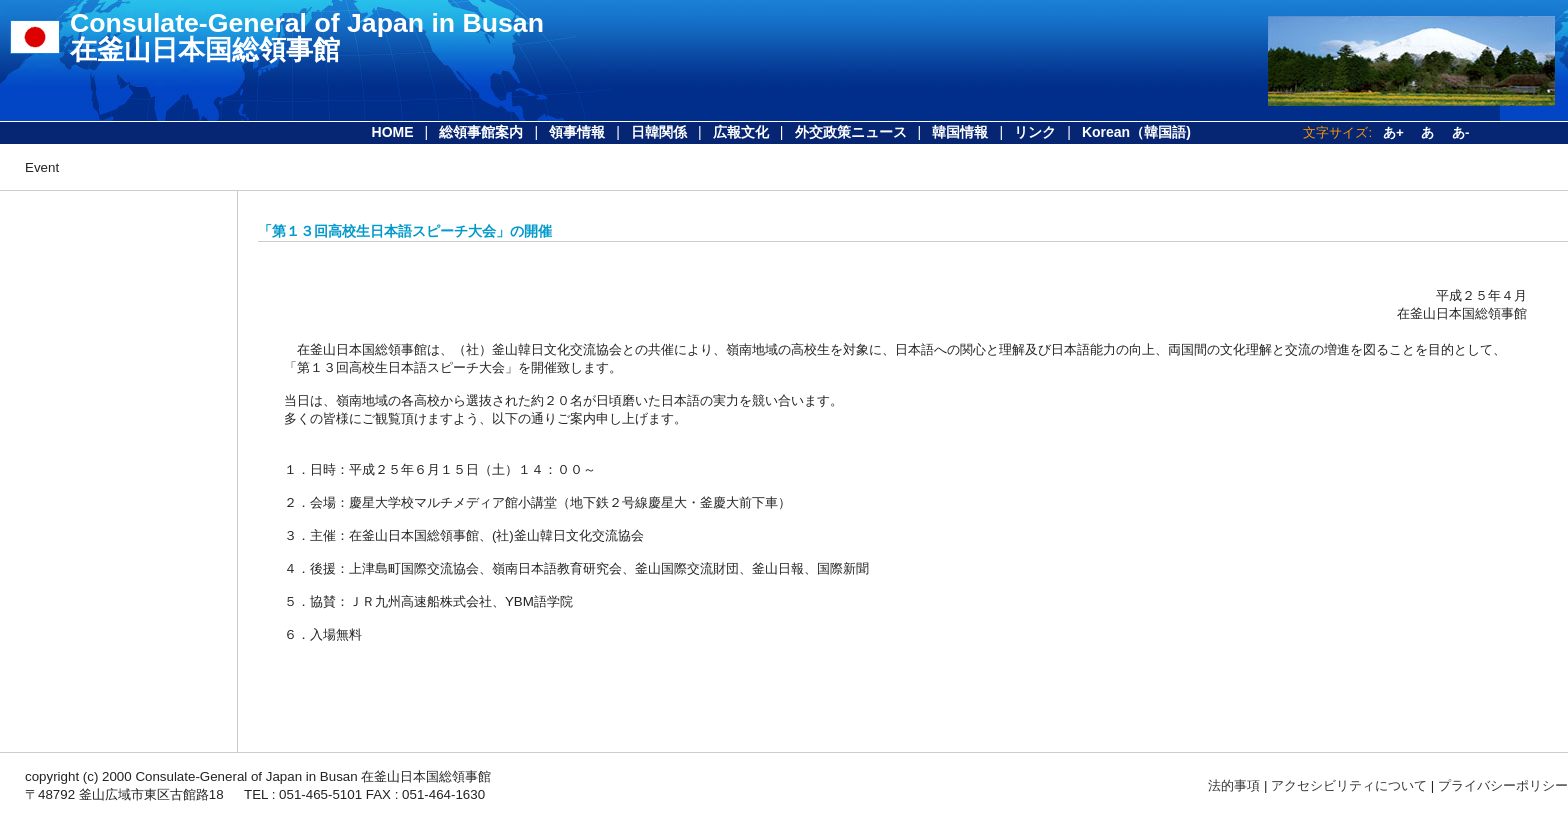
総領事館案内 (481, 132)
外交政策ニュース (851, 132)
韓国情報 (960, 132)
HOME (393, 132)
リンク (1035, 132)
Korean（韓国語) (1136, 132)
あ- (1460, 132)
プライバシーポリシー (1503, 785)
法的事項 (1234, 785)
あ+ (1393, 132)
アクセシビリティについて (1349, 785)
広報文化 (741, 132)
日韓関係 (659, 132)
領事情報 (577, 132)
